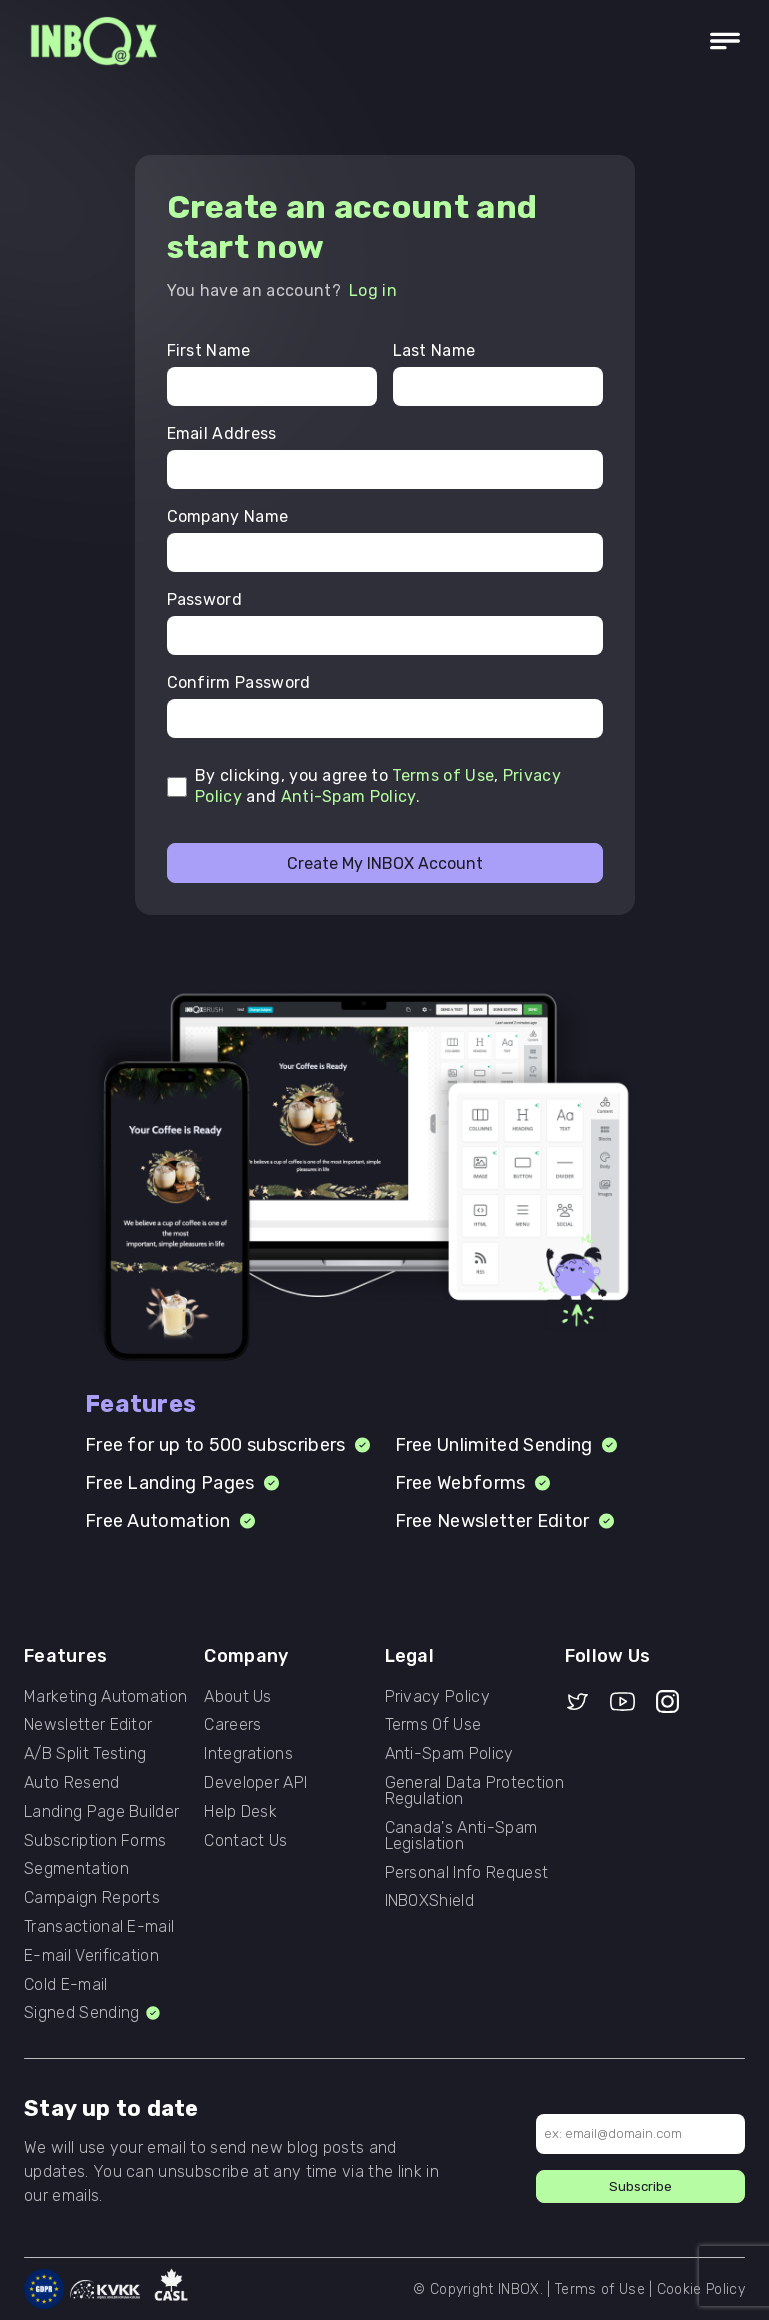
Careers (232, 1725)
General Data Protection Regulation (474, 1791)
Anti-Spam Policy (449, 1754)
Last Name (434, 351)
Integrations (248, 1754)
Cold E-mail (66, 1985)
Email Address (222, 434)
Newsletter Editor (88, 1725)
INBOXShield (430, 1901)
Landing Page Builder (101, 1812)
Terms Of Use (433, 1725)
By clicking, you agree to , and (378, 786)
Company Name (228, 517)
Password (205, 600)
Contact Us (245, 1841)
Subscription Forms (95, 1841)
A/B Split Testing (85, 1754)
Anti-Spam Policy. (350, 796)
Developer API (255, 1783)
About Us (238, 1697)
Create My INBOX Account (385, 863)
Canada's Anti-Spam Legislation (461, 1836)
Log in (373, 290)
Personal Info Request (467, 1873)
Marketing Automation (105, 1697)
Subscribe (640, 2186)
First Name (209, 351)
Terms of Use (443, 775)
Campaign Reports (92, 1898)
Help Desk (240, 1812)
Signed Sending (93, 2013)
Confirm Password (239, 683)
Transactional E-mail (99, 1927)
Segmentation (76, 1869)
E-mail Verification (91, 1956)
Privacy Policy (437, 1697)
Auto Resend (72, 1783)
